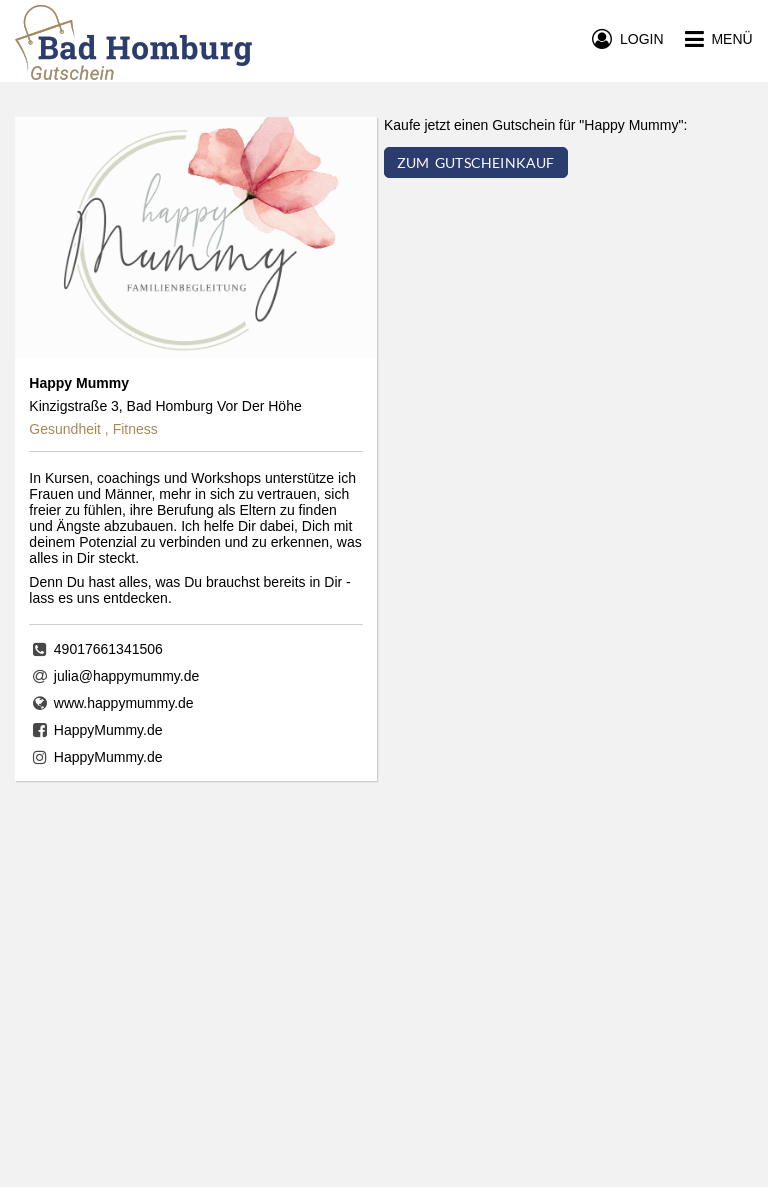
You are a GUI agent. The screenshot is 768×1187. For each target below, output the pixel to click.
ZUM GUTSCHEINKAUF (476, 162)
